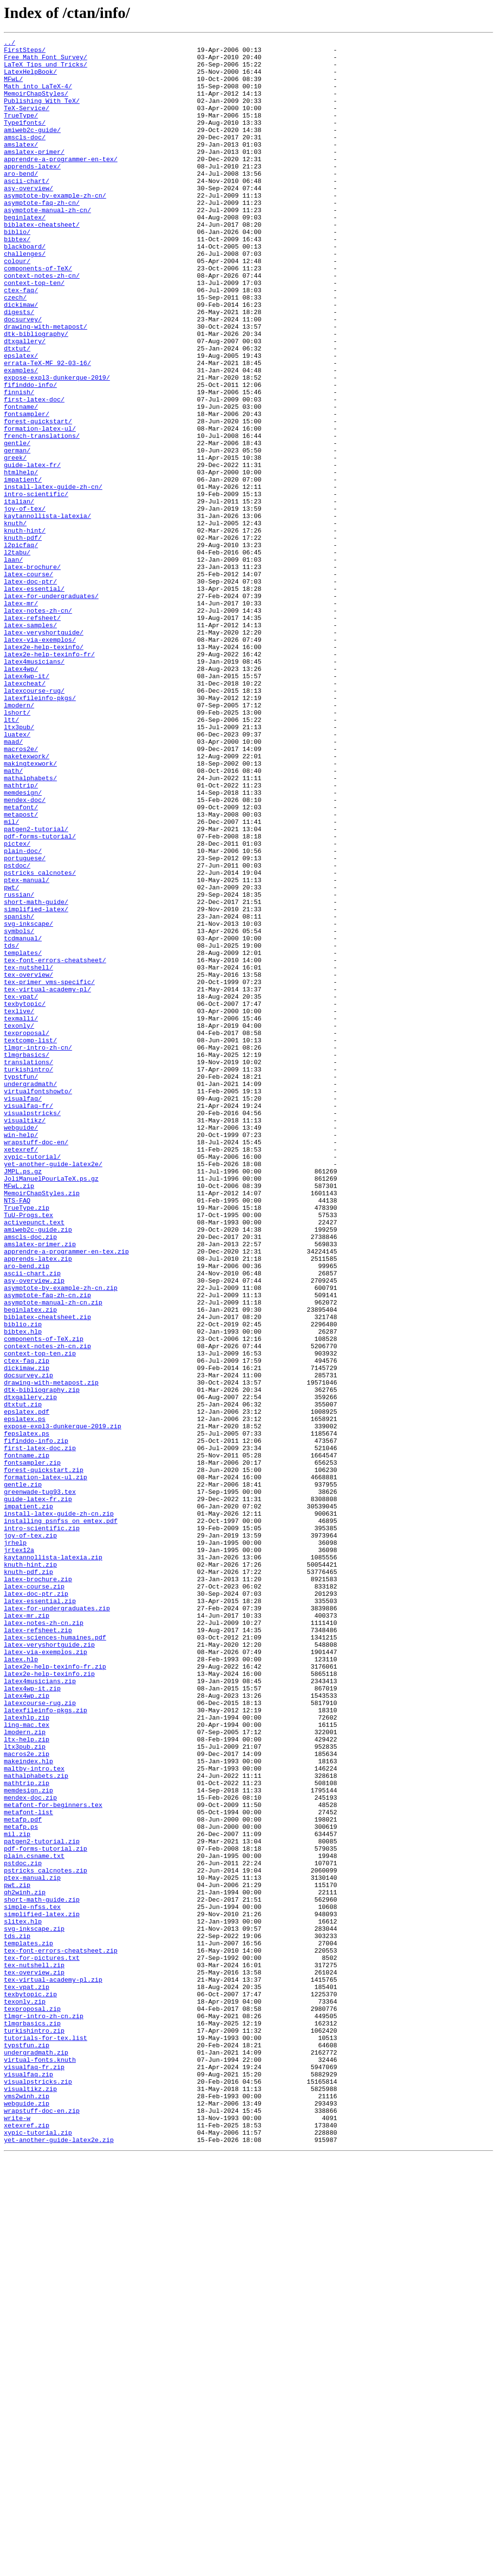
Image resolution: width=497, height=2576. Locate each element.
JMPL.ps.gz (23, 1398)
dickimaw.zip (27, 1634)
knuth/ (15, 620)
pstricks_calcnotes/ (40, 1040)
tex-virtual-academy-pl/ (47, 1179)
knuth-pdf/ (23, 638)
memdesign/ (23, 943)
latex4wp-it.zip (32, 2018)
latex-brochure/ (32, 673)
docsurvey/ (23, 375)
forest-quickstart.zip (43, 1756)
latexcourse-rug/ (34, 821)
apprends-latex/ (32, 192)
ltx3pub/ (19, 865)
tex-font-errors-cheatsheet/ (55, 1144)
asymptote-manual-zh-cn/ (47, 244)
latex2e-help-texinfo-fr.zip (55, 1992)
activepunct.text (34, 1459)
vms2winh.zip (27, 2508)
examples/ (21, 437)
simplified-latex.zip (42, 2289)
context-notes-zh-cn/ (42, 323)
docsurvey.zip (28, 1643)
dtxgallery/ (25, 402)
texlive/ (19, 1206)
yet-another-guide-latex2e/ (53, 1389)
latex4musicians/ (34, 786)
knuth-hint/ (25, 629)
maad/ (13, 882)
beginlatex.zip (30, 1564)
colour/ (17, 305)
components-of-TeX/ (38, 314)
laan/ (13, 664)
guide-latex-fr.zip (38, 1791)
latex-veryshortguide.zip (49, 1966)
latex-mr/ (21, 716)
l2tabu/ (17, 655)
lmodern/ (19, 839)
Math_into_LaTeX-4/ (38, 96)
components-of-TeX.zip (43, 1599)
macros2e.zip (27, 2097)
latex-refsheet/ (32, 734)
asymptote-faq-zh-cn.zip (47, 1546)
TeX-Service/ (27, 122)
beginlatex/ (25, 253)
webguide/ (21, 1345)
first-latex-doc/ (34, 472)
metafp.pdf (23, 2176)
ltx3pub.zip (25, 2088)
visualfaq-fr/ (28, 1319)
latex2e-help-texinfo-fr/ (49, 777)
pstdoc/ (17, 1031)
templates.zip (28, 2324)
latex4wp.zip (27, 2027)
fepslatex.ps (27, 1712)
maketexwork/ (27, 900)
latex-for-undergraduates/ (51, 707)
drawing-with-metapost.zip (51, 1651)
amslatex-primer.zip (40, 1485)
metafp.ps (21, 2184)
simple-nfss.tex (32, 2280)
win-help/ (21, 1354)
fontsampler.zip (32, 1747)
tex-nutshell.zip (34, 2350)
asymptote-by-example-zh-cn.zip (60, 1538)
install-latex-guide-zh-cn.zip (59, 1809)
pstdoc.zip (23, 2228)
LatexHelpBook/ (30, 78)
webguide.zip (27, 2516)
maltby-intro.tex (34, 2114)
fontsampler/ (27, 489)
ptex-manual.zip (32, 2245)
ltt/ (11, 856)
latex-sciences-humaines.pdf (55, 1957)
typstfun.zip (27, 2446)
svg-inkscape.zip (34, 2307)
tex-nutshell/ (28, 1153)
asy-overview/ (28, 218)
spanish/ (19, 1092)
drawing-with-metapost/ (45, 384)
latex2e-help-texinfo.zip (49, 2001)
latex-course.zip (34, 1896)
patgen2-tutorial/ (36, 987)
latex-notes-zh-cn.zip (43, 1940)
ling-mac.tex (27, 2062)
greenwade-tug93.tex (40, 1782)
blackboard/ (25, 288)
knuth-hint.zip (30, 1870)
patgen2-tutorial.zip (42, 2202)
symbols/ (19, 1109)
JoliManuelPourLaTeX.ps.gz (51, 1407)
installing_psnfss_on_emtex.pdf (60, 1817)
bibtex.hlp (23, 1590)
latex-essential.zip (40, 1913)
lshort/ (17, 847)
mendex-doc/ (25, 952)
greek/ (15, 541)
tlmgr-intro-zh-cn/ (38, 1249)
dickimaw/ (21, 358)
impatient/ (23, 568)
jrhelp (15, 1844)
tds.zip (17, 2315)
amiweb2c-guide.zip (38, 1468)
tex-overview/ (28, 1162)
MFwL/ (13, 87)
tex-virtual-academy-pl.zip (53, 2368)
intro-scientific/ (36, 585)
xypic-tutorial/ (32, 1380)
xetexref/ (21, 1372)
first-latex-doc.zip (40, 1730)
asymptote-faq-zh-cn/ (42, 236)
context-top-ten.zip (40, 1616)
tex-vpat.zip (27, 2377)
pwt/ (11, 1057)
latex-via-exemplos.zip (45, 1975)
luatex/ (17, 874)
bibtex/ (17, 279)
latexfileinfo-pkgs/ (40, 830)
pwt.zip (17, 2254)
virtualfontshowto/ (38, 1302)
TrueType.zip (27, 1442)
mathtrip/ (21, 935)
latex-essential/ (34, 699)
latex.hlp (21, 1983)
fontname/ (21, 480)
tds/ (11, 1127)
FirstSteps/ (25, 52)
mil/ (11, 978)
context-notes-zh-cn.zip (47, 1608)
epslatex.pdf (27, 1686)
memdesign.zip (28, 2141)
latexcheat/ (25, 812)
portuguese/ (25, 1022)
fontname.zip (27, 1739)
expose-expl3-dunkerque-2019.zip (62, 1704)
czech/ (15, 349)
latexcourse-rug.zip (40, 2036)
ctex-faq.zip (27, 1625)
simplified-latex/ (36, 1083)
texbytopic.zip (30, 2385)
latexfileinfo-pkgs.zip (45, 2045)
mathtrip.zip (27, 2132)
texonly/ (19, 1223)
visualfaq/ (23, 1310)
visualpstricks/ (32, 1328)
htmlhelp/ (21, 559)
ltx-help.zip (27, 2079)
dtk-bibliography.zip (42, 1660)
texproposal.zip (32, 2403)
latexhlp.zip (27, 2053)
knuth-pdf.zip (28, 1878)
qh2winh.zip (25, 2263)
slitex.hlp (23, 2298)
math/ (13, 917)
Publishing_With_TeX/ (42, 113)
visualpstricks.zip (38, 2490)
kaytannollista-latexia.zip (53, 1861)
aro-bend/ (21, 201)
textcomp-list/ (30, 1241)
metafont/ (21, 961)
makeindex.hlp (28, 2106)
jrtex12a (19, 1852)
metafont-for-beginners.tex (53, 2158)
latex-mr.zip (27, 1931)
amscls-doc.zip (30, 1476)
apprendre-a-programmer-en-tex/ (60, 183)
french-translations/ (42, 515)
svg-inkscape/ (28, 1101)
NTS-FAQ (17, 1433)
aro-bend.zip (27, 1511)
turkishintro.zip (34, 2429)
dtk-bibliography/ (36, 393)
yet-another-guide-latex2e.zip (59, 2560)
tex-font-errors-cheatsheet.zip (60, 2333)
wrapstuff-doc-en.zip (42, 2525)
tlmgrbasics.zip (32, 2420)
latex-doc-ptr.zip (36, 1905)
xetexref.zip (27, 2543)
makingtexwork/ (30, 908)
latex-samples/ (30, 742)
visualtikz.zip (30, 2499)
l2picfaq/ (21, 646)
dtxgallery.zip (30, 1669)
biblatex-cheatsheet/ (42, 262)
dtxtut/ (17, 410)
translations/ (28, 1267)
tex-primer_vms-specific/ (49, 1171)
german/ (17, 533)
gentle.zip (23, 1774)
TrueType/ (21, 131)
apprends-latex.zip (38, 1503)
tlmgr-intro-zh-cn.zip (43, 2412)
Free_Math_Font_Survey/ (45, 61)
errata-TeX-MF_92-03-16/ (47, 428)
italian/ (19, 594)
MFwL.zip (19, 1415)
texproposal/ (27, 1232)
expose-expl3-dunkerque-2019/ (57, 445)
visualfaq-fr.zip (34, 2473)
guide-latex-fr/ (32, 550)
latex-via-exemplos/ (40, 760)
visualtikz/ (25, 1337)
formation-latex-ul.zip (45, 1765)
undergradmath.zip (36, 2455)
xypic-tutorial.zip (38, 2551)
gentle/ (17, 524)
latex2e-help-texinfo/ (43, 769)
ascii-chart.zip (32, 1520)
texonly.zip (25, 2394)
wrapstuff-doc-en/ (36, 1363)
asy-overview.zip (34, 1529)
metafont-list (28, 2167)
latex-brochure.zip (38, 1887)
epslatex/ (21, 419)
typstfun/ (21, 1284)
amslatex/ (21, 166)
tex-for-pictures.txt (42, 2342)
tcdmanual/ (23, 1118)
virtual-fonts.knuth (40, 2464)
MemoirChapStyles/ (36, 104)
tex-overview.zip (34, 2359)
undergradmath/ (30, 1293)
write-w (17, 2534)
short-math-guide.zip (42, 2272)
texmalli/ (21, 1214)
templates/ (23, 1136)
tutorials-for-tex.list (45, 2438)
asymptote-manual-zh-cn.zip (53, 1555)
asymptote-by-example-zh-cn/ (55, 227)
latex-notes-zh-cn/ (38, 725)
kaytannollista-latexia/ (47, 611)
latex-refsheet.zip (38, 1948)
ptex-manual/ (27, 1048)
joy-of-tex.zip (30, 1835)
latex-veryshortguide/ (43, 751)
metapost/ (21, 970)
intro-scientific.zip (42, 1826)
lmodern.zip (25, 2071)
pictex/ (17, 1005)
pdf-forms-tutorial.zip (45, 2211)
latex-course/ (28, 681)
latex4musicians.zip (40, 2010)
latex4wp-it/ (27, 804)
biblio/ (17, 271)
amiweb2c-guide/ (32, 148)
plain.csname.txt (34, 2219)
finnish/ (19, 463)
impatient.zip (28, 1800)
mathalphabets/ (30, 926)
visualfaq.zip (28, 2481)
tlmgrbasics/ (27, 1258)
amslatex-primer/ (34, 174)
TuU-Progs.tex (28, 1450)
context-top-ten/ (34, 332)
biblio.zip (23, 1581)
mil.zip (17, 2193)
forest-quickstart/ (38, 498)
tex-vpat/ (21, 1188)
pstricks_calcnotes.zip (45, 2237)
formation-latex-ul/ (40, 506)
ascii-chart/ (27, 209)
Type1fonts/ (25, 139)
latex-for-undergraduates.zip (57, 1922)
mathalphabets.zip (36, 2123)
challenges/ (25, 297)
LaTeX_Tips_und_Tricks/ (45, 70)
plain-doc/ (23, 1013)
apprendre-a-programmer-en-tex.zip (66, 1494)
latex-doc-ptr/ (30, 690)
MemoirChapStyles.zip (42, 1424)
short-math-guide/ (36, 1075)
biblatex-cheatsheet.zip (47, 1573)
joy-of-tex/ (25, 603)
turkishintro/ (28, 1275)
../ (9, 43)
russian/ (19, 1066)
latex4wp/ (21, 795)
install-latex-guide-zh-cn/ (53, 576)
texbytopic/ (25, 1197)
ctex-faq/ (21, 340)
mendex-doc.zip (30, 2149)
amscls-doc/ (25, 157)
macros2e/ (21, 891)
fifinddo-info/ (30, 454)
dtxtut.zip (23, 1677)
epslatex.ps (25, 1695)
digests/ (19, 367)
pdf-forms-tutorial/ (40, 996)
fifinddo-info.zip (36, 1721)
